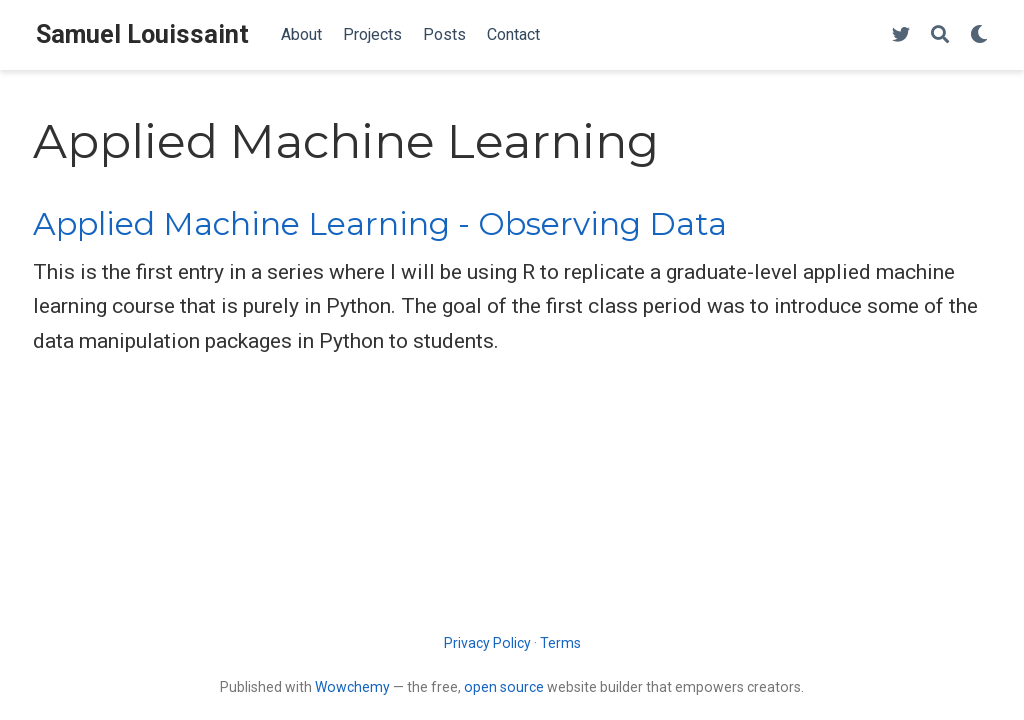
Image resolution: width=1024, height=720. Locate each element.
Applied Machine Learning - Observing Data (380, 224)
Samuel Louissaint (142, 34)
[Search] (940, 35)
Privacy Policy (487, 643)
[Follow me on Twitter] (901, 35)
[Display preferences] (979, 35)
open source (504, 687)
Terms (560, 643)
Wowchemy (352, 687)
